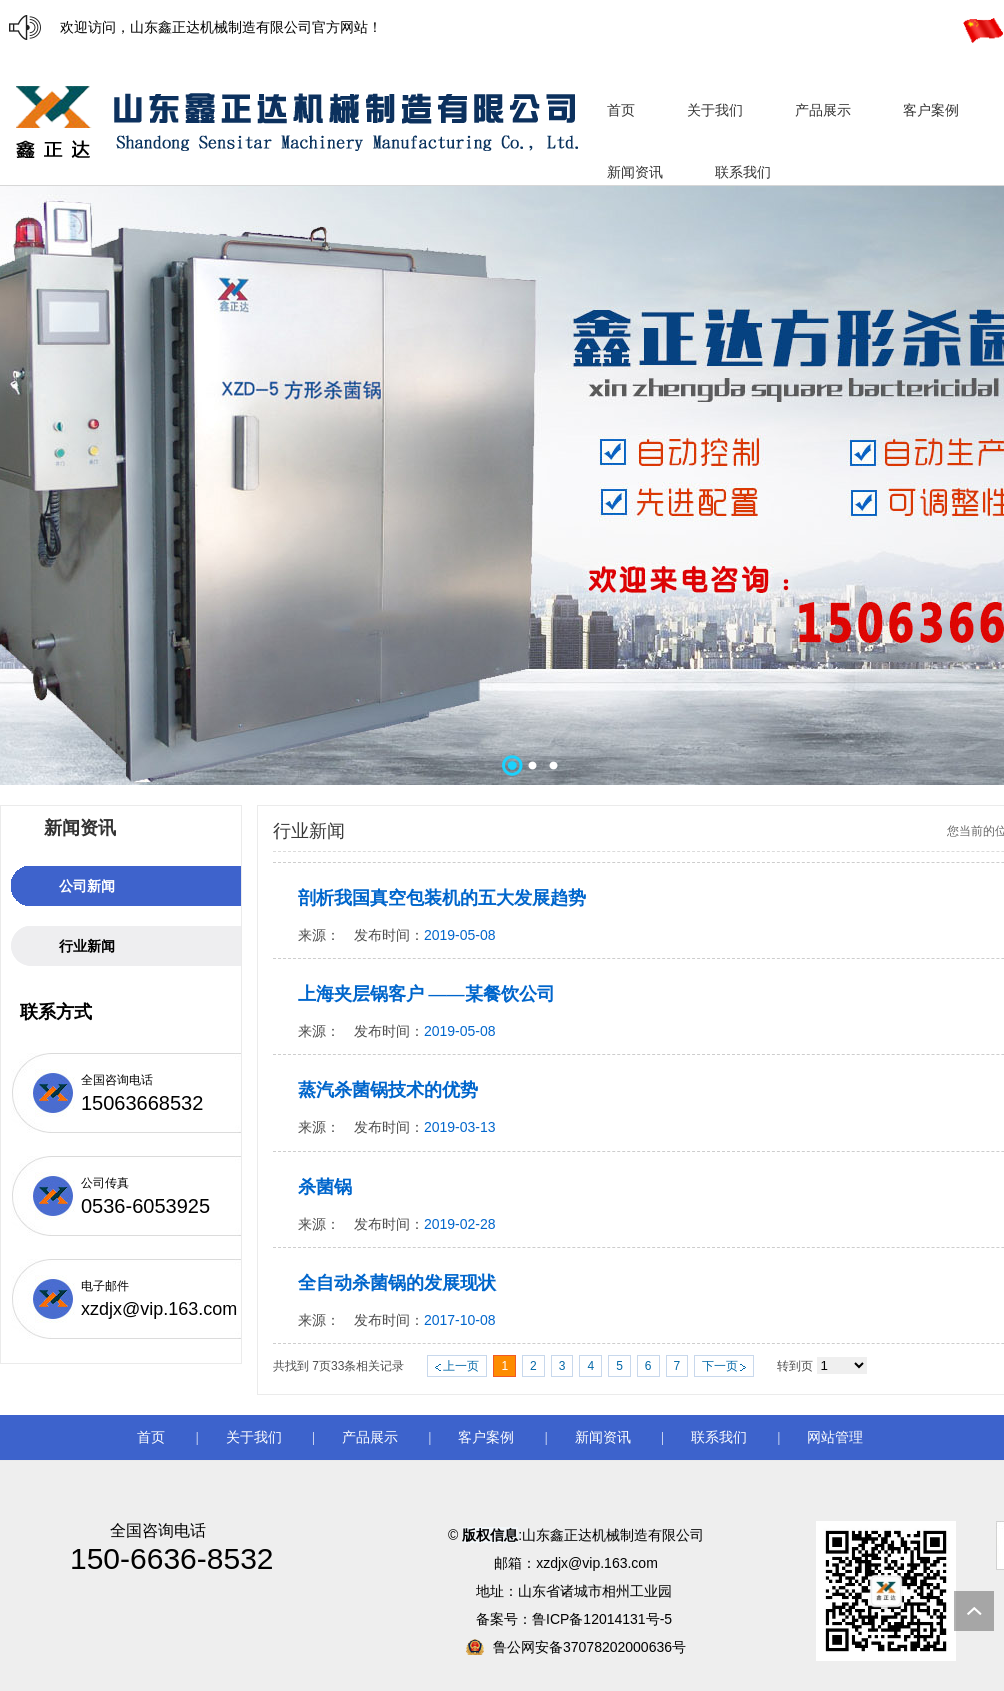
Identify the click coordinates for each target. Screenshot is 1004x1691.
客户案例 (486, 1437)
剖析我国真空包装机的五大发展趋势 (442, 898)
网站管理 (835, 1437)
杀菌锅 (325, 1187)
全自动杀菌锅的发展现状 (397, 1283)
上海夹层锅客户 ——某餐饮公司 (426, 994)
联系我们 (719, 1437)
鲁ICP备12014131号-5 (604, 1619)
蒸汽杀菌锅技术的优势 (388, 1090)
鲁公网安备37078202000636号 (589, 1647)
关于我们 (254, 1437)
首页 (151, 1437)
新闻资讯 (603, 1437)
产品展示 (370, 1437)
